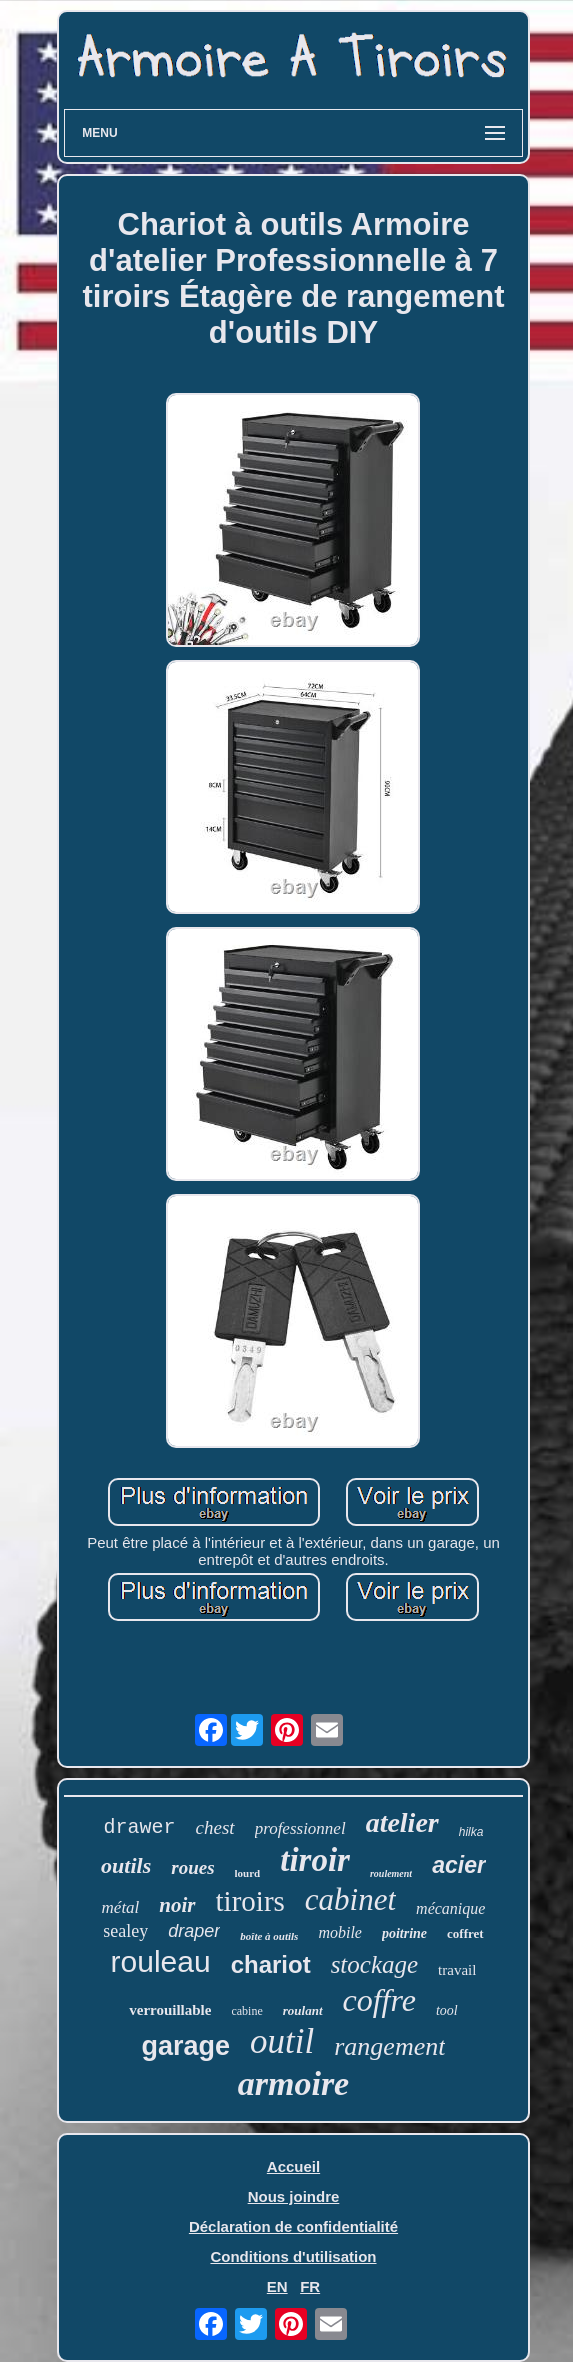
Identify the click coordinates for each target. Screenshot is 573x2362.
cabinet (350, 1899)
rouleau (161, 1961)
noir (177, 1905)
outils (126, 1865)
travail (457, 1970)
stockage (374, 1964)
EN (277, 2286)
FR (310, 2286)
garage (186, 2046)
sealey (125, 1931)
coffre (379, 2000)
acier (459, 1865)
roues (192, 1867)
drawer (140, 1827)
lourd (248, 1873)
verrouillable (170, 2010)
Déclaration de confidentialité (293, 2226)
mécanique (450, 1908)
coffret (465, 1933)
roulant (303, 2010)
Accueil (293, 2166)
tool (447, 2010)
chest (215, 1827)
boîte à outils (269, 1936)
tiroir (315, 1860)
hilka (471, 1832)
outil (282, 2041)
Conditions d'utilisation (293, 2256)
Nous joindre (294, 2196)
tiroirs (250, 1901)
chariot (271, 1964)
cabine (246, 2011)
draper (194, 1931)
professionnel (300, 1828)
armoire (293, 2083)
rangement (389, 2046)
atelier (402, 1822)
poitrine (404, 1933)
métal (121, 1907)
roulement (391, 1873)
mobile (340, 1932)
